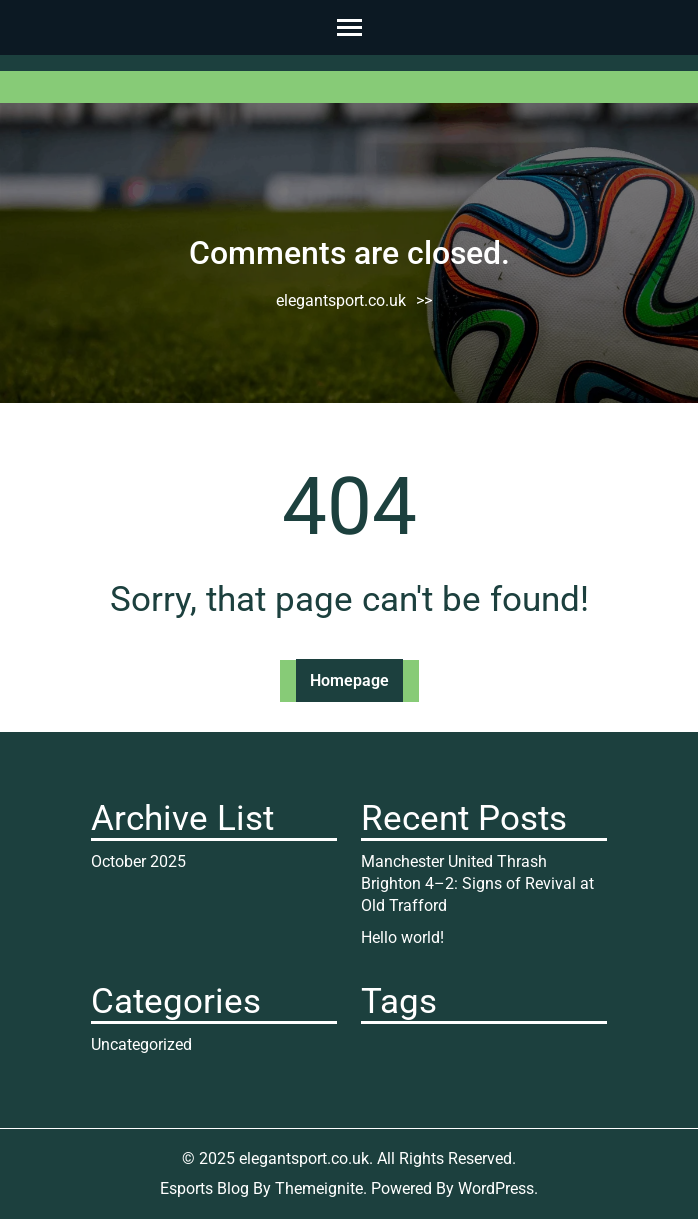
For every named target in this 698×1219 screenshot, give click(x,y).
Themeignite (319, 1188)
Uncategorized (141, 1044)
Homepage (349, 680)
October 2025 (138, 861)
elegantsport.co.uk (341, 300)
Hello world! (402, 937)
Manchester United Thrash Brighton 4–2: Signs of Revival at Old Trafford (477, 883)
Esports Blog (204, 1188)
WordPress (496, 1188)
